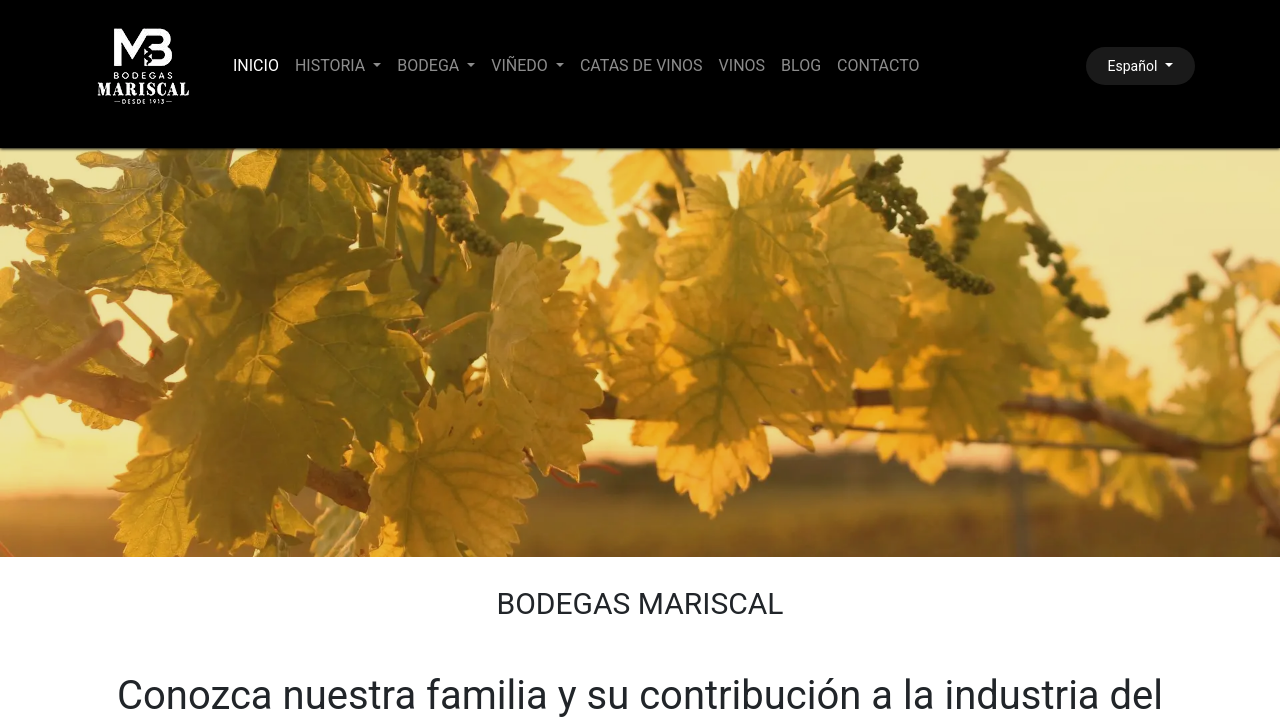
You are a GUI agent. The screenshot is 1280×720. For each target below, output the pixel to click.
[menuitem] (256, 66)
